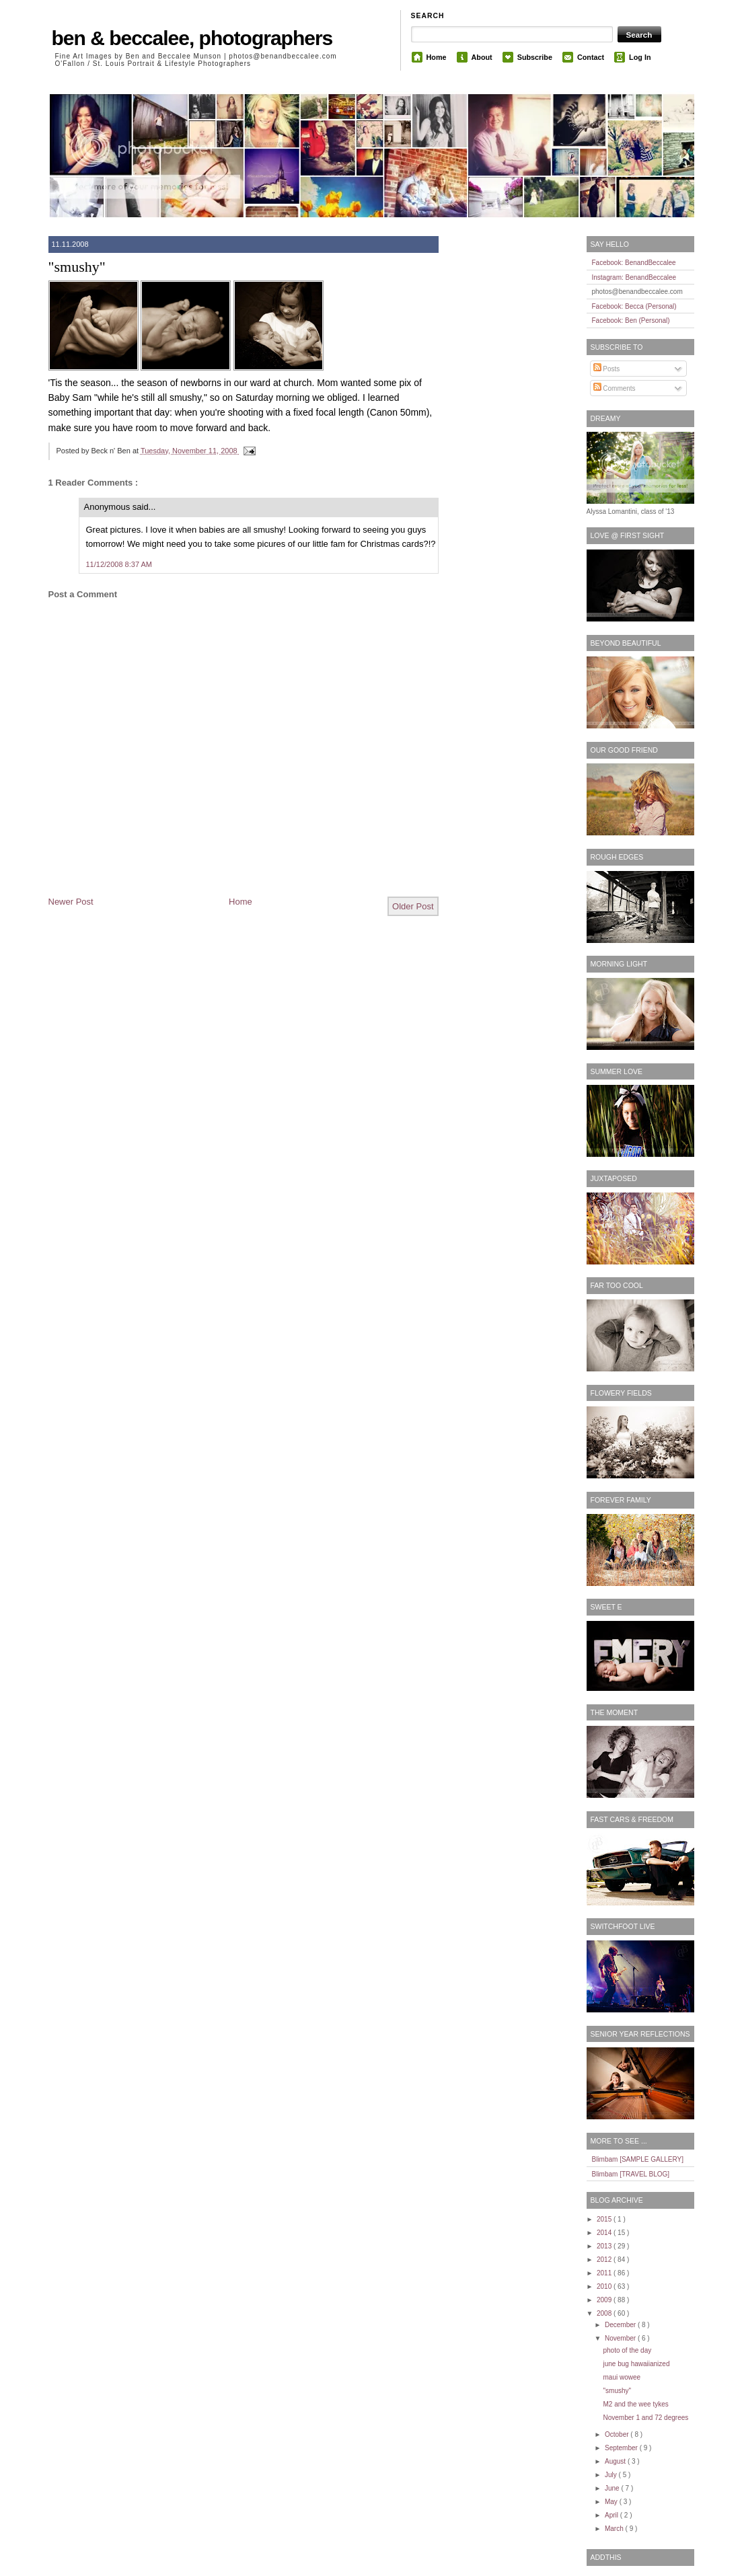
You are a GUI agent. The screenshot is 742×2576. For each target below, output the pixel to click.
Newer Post (71, 902)
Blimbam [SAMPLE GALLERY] (638, 2159)
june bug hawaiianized (636, 2363)
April (612, 2515)
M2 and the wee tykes (636, 2404)
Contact (590, 57)
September (622, 2448)
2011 (605, 2273)
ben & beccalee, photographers (192, 38)
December (621, 2324)
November (621, 2338)
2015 (605, 2219)
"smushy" (77, 266)
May (612, 2501)
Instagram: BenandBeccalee (634, 277)
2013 (605, 2246)
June (613, 2488)
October (617, 2434)
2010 (605, 2286)
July (612, 2474)
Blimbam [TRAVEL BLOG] (631, 2174)
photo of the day (627, 2350)
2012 (605, 2259)
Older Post (412, 906)
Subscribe (534, 57)
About (482, 57)
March (615, 2528)
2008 (605, 2313)
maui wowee (622, 2377)
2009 (605, 2300)
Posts (606, 369)
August (616, 2461)
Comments (614, 388)
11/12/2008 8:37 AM (119, 564)
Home (436, 57)
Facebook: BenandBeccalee (634, 262)
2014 (605, 2232)
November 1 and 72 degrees (646, 2417)
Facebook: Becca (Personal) (634, 306)
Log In (640, 57)
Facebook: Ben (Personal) (631, 320)
